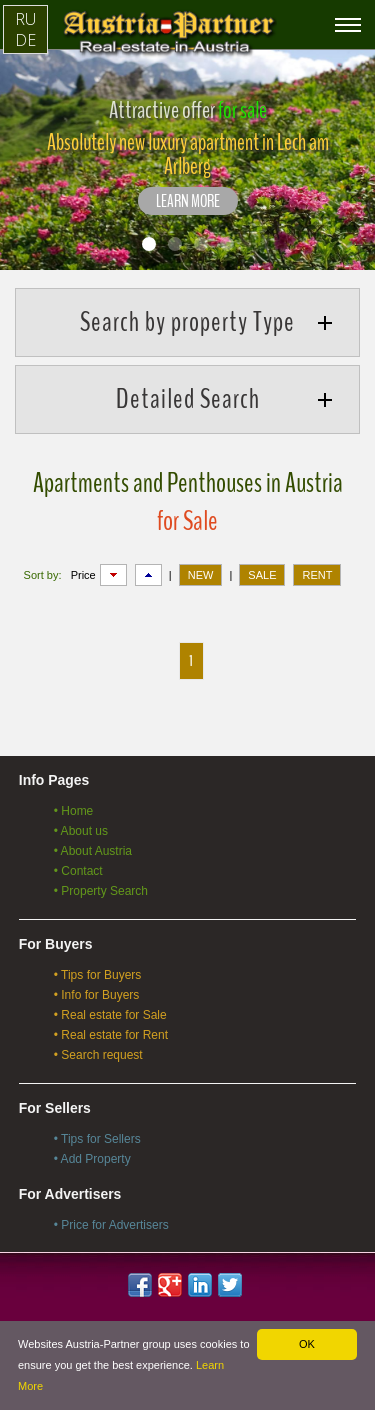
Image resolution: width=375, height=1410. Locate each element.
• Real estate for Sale (110, 1015)
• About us (81, 831)
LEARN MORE (188, 202)
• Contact (78, 871)
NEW (201, 575)
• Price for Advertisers (111, 1225)
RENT (317, 575)
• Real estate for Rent (111, 1035)
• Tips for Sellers (97, 1139)
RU (25, 19)
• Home (74, 811)
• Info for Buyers (97, 995)
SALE (262, 575)
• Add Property (92, 1159)
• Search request (98, 1055)
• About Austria (93, 851)
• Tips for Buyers (98, 975)
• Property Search (101, 891)
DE (25, 40)
